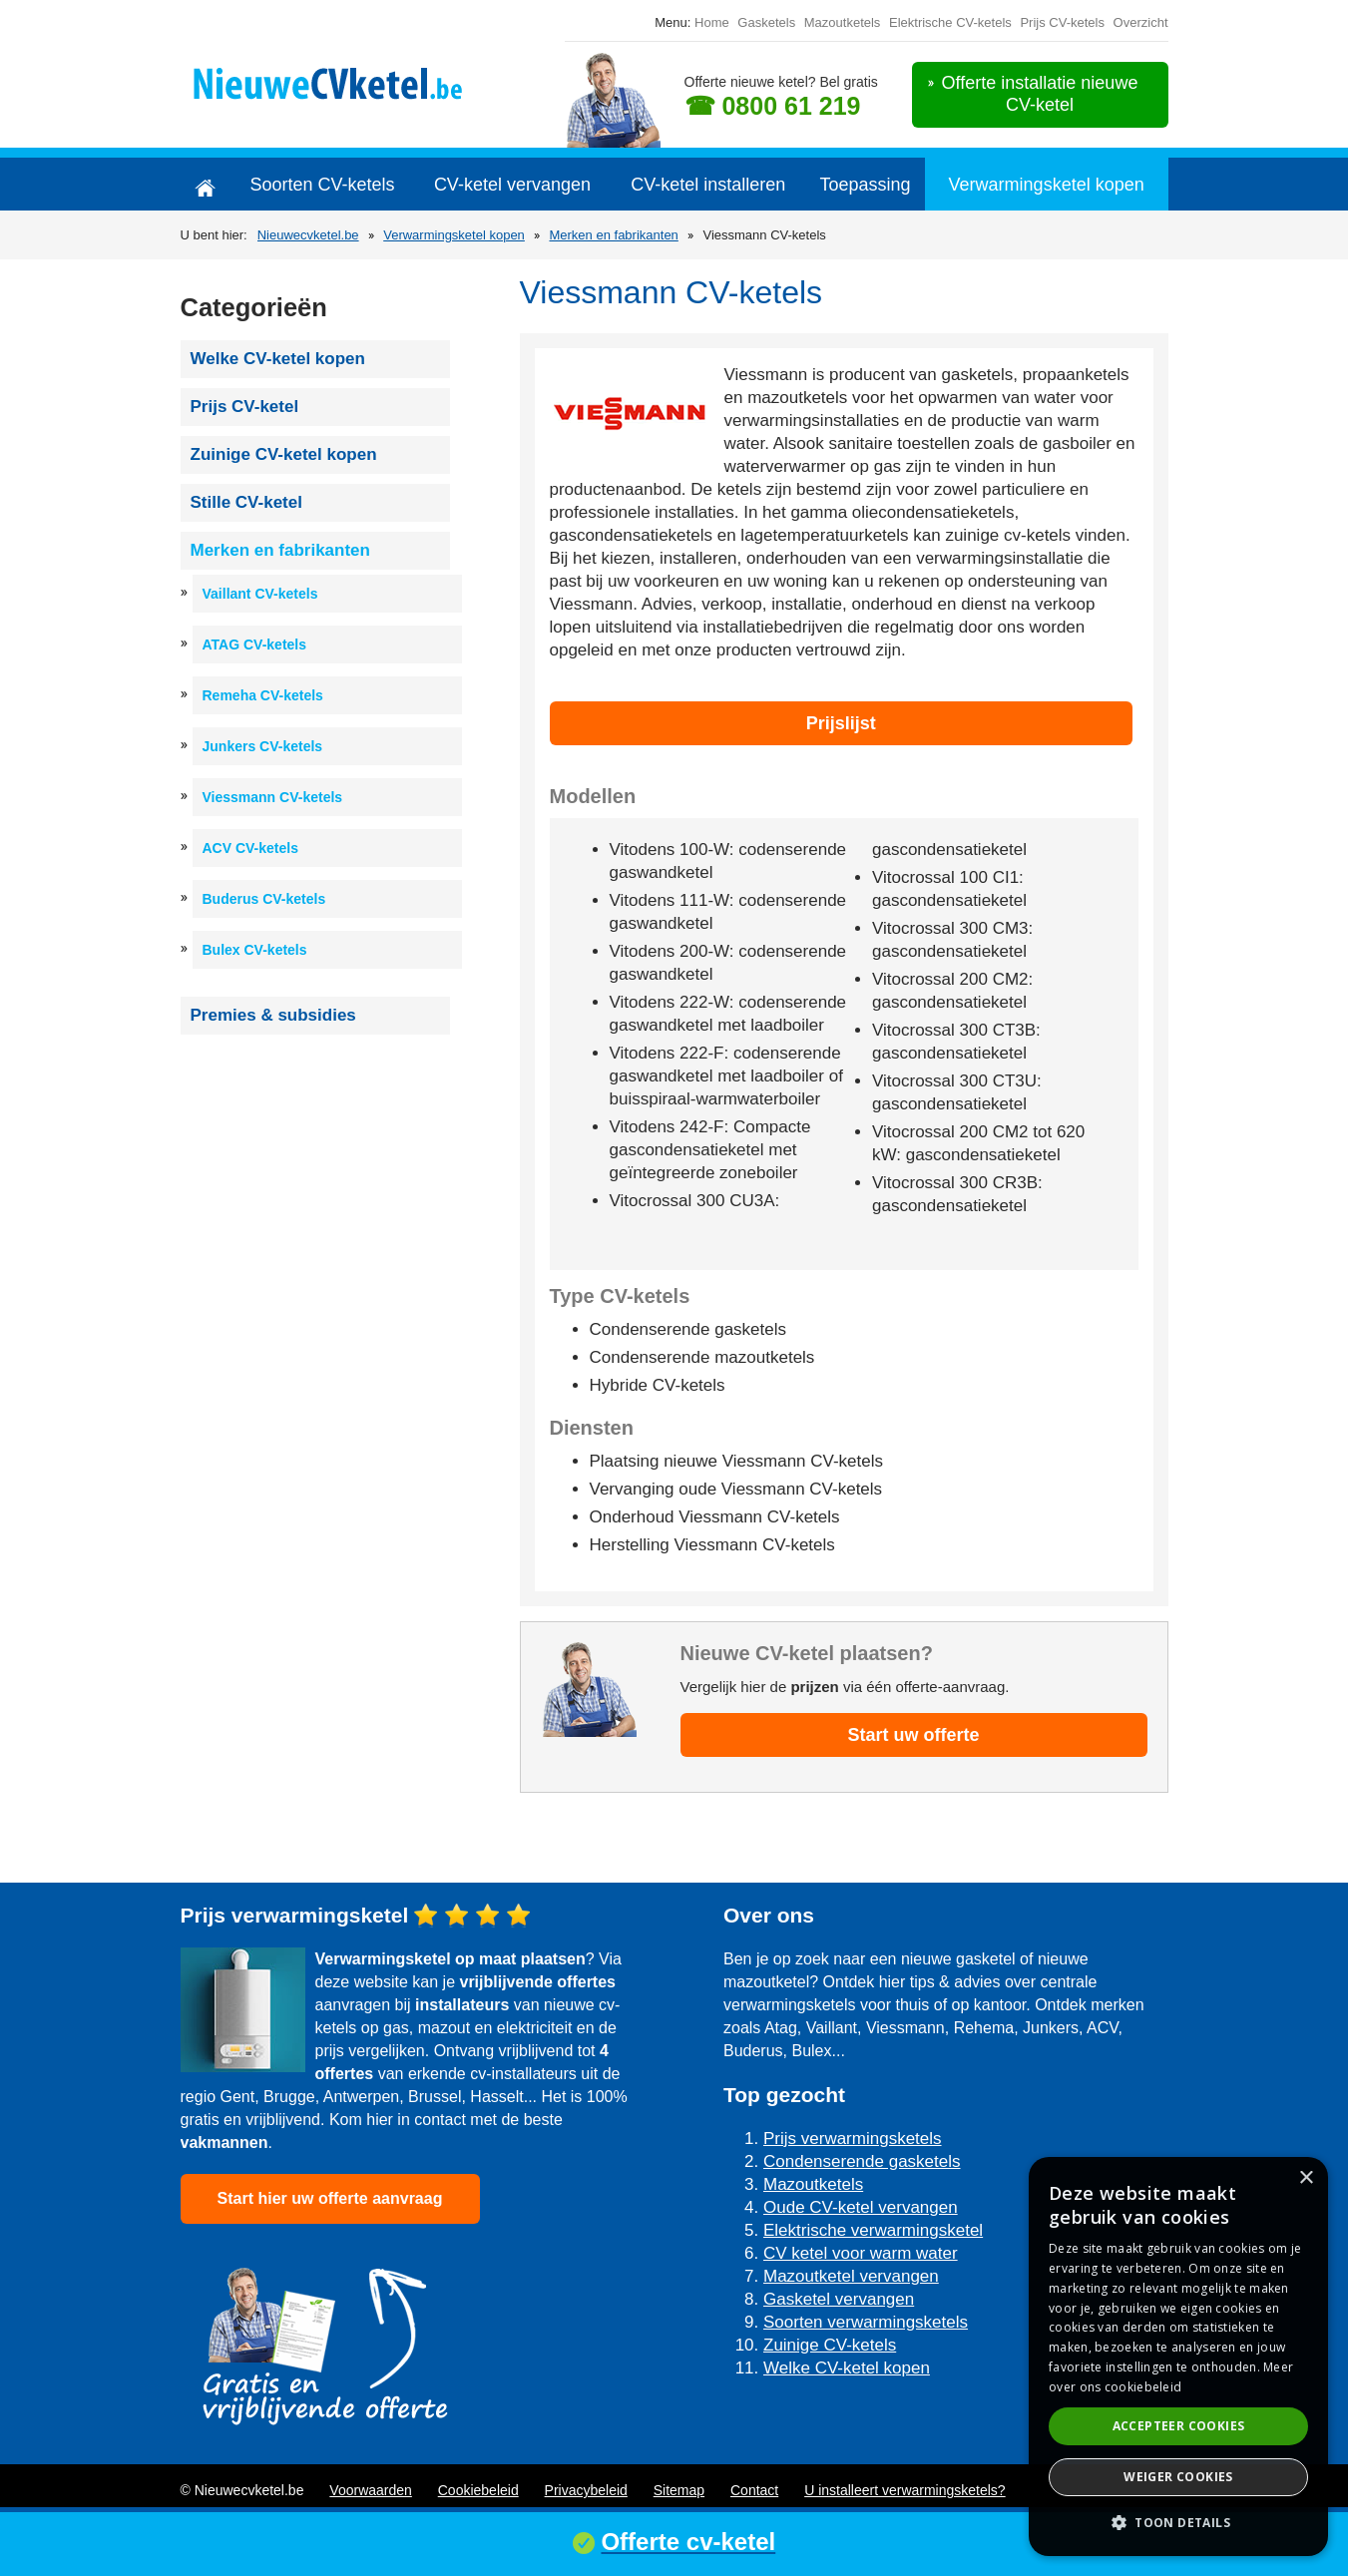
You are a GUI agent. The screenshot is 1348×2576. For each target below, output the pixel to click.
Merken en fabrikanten (613, 234)
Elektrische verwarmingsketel (873, 2230)
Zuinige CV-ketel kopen (284, 454)
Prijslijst (841, 723)
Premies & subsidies (273, 1015)
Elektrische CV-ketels (950, 22)
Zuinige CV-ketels (829, 2345)
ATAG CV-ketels (255, 644)
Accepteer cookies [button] (1179, 2425)
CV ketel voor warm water (860, 2253)
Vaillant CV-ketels (260, 594)
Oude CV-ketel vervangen (860, 2207)
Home (711, 22)
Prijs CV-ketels (1062, 22)
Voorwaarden (370, 2490)
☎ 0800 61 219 (772, 106)
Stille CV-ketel (246, 502)
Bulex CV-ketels (255, 950)
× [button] (1305, 2178)
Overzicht (1141, 22)
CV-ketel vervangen (512, 185)
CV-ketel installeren (708, 185)
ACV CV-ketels (250, 848)
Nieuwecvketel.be (308, 234)
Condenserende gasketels (862, 2161)
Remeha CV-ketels (263, 695)
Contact (754, 2490)
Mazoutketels (842, 22)
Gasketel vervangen (838, 2299)
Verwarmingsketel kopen (1046, 185)
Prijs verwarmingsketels (852, 2138)
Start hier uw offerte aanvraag (330, 2198)
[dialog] (1178, 2356)
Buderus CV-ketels (264, 899)
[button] (1178, 2522)
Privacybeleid (586, 2490)
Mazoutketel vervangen (851, 2276)
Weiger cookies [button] (1178, 2476)
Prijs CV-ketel (245, 406)
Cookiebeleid (478, 2490)
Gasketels (766, 22)
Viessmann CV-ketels (273, 797)
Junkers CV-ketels (263, 746)
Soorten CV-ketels (321, 185)
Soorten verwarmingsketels (865, 2322)
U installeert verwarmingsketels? (905, 2490)
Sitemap (679, 2490)
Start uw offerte (913, 1735)
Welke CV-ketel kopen (278, 358)
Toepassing (865, 185)
